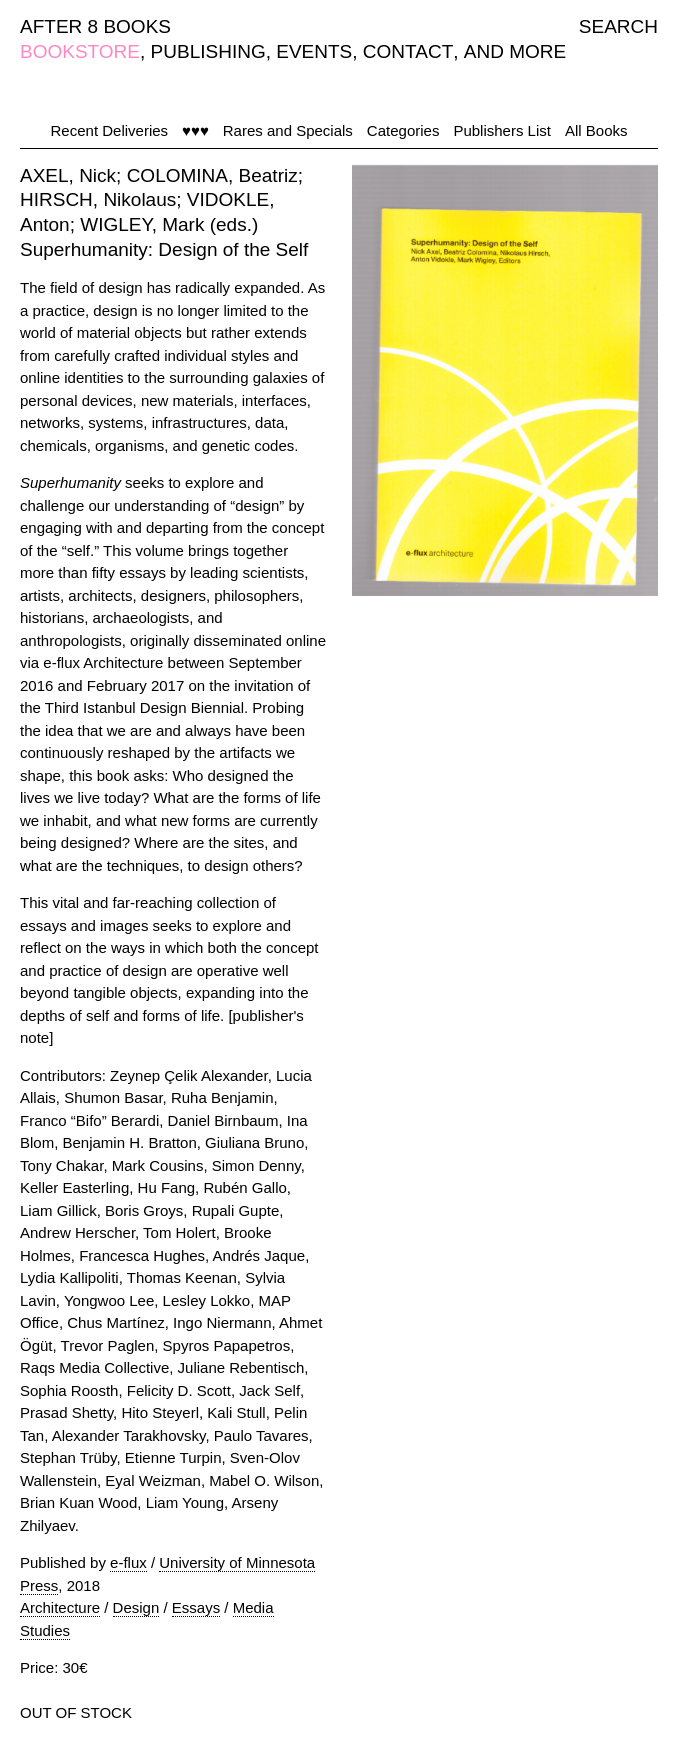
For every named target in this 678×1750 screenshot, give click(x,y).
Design (136, 1607)
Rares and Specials (288, 130)
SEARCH (618, 26)
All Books (596, 130)
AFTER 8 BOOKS (95, 26)
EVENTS (314, 51)
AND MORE (515, 51)
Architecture (60, 1607)
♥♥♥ (195, 130)
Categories (403, 130)
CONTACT (408, 51)
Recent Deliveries (110, 130)
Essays (196, 1607)
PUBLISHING (208, 51)
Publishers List (502, 130)
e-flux (128, 1562)
